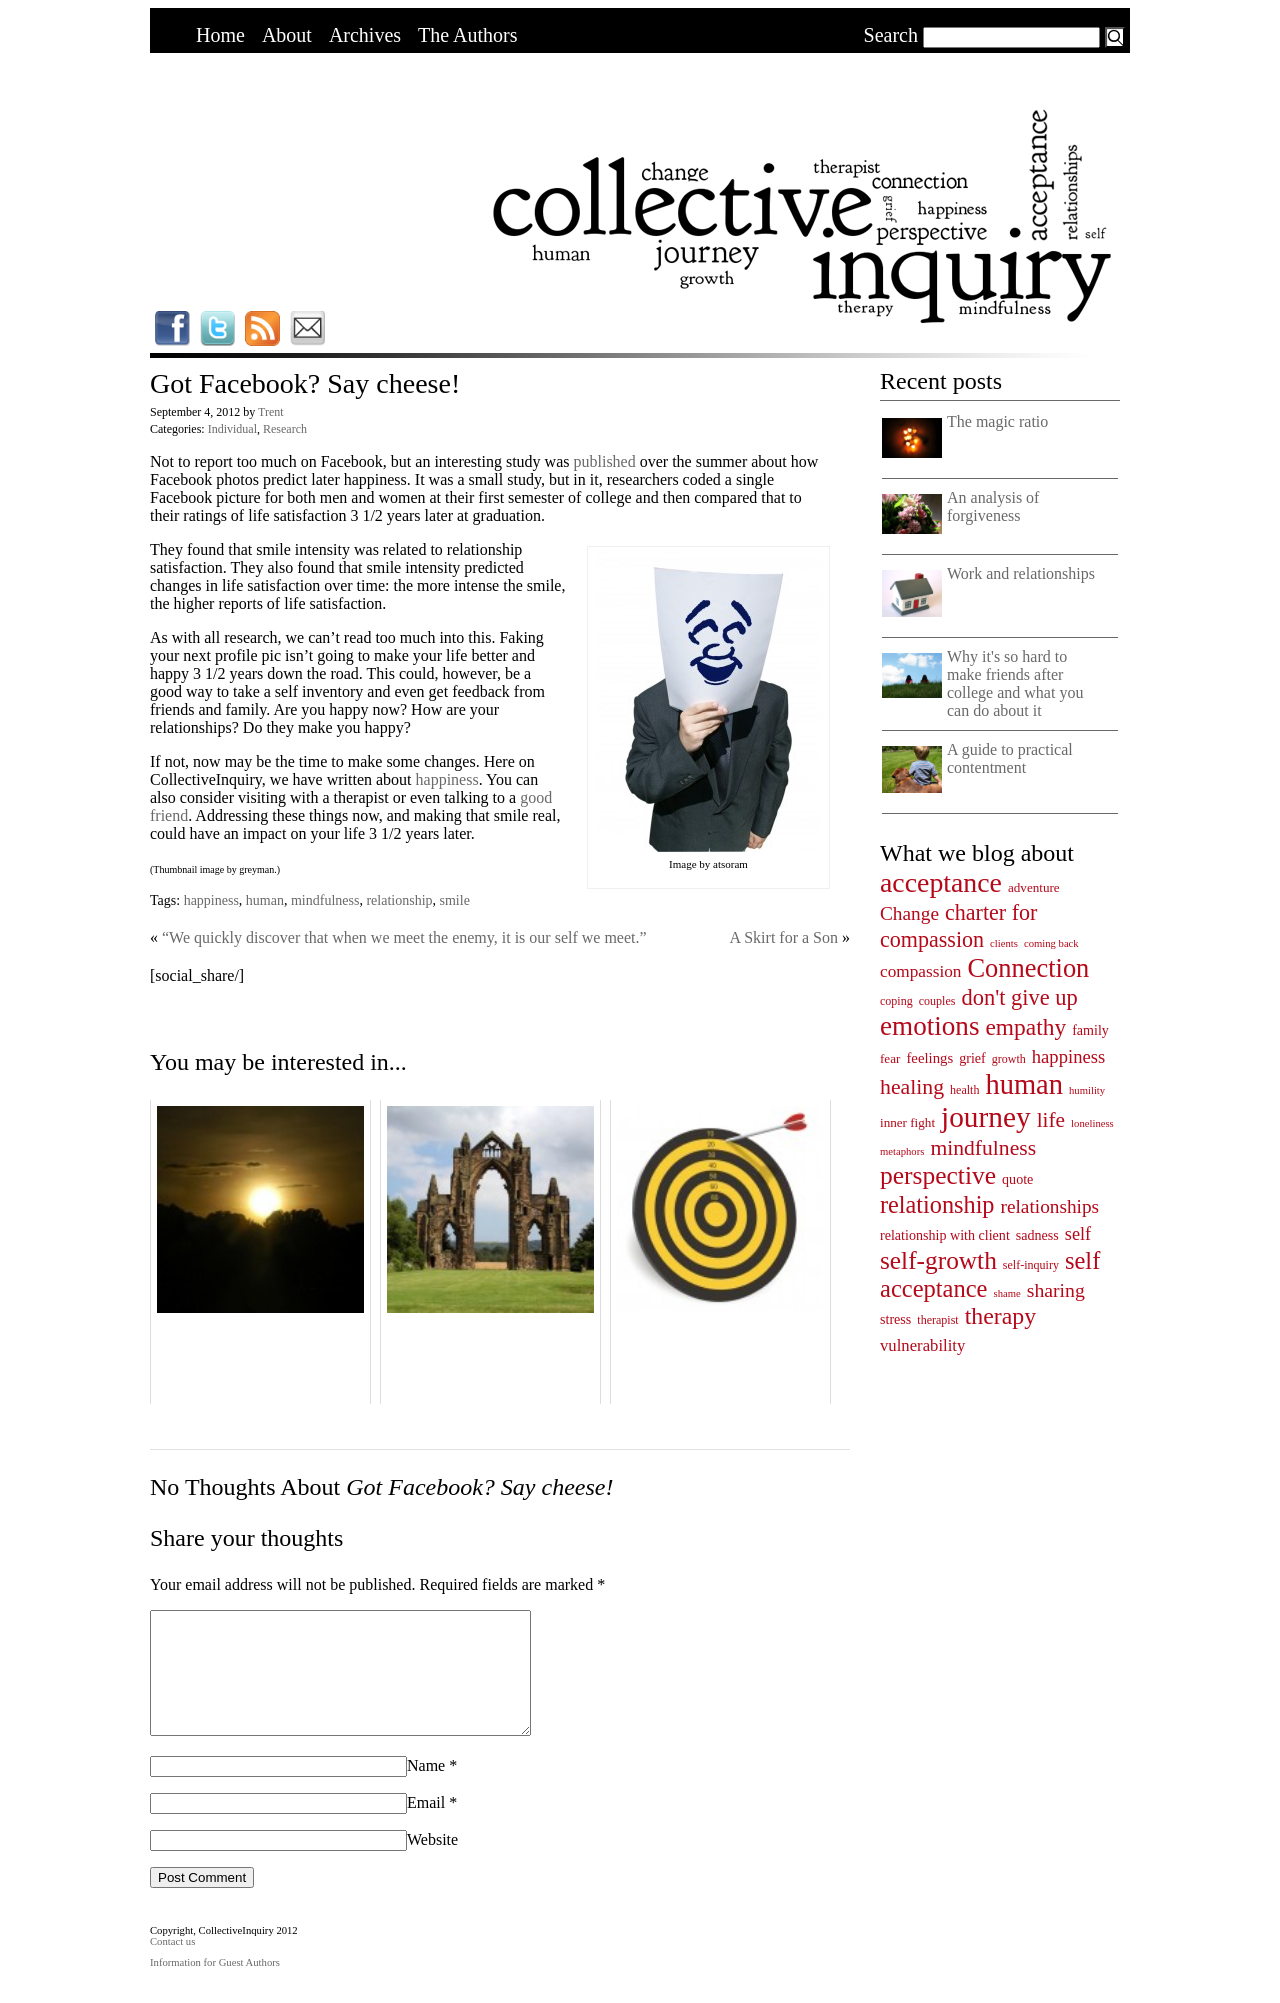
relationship (399, 900)
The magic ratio (997, 421)
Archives (365, 35)
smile (455, 900)
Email (426, 1826)
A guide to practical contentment (1010, 758)
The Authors (467, 35)
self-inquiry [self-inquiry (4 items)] (1031, 1265)
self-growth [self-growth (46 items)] (938, 1260)
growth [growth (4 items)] (1009, 1059)
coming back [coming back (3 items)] (1051, 943)
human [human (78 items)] (1024, 1084)
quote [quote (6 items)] (1017, 1179)
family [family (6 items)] (1090, 1030)
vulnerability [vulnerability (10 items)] (922, 1345)
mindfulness (325, 900)
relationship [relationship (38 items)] (937, 1204)
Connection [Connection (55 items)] (1028, 968)
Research (285, 429)
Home (220, 35)
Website (432, 1863)
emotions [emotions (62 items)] (929, 1026)
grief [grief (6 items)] (972, 1058)
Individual (232, 429)
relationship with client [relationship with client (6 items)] (945, 1235)
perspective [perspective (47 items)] (938, 1175)
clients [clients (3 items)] (1004, 943)
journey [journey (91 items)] (986, 1117)
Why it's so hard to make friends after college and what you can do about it (1015, 683)
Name (426, 1789)
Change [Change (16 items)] (909, 913)
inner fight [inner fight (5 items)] (907, 1122)
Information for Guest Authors (215, 1986)
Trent (271, 412)
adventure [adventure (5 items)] (1034, 887)
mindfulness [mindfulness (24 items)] (983, 1148)
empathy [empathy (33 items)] (1025, 1027)
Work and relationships (1021, 573)
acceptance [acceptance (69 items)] (941, 882)
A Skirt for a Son (784, 937)
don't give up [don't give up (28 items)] (1019, 997)
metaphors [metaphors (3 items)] (902, 1151)
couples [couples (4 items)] (937, 1001)
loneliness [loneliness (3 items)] (1092, 1123)
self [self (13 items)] (1078, 1234)
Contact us (172, 1965)
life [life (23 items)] (1051, 1120)
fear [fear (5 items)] (890, 1058)
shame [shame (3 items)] (1007, 1293)
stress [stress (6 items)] (895, 1319)
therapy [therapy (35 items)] (1000, 1316)
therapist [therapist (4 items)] (937, 1320)
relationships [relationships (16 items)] (1050, 1206)
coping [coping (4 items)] (896, 1001)
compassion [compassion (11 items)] (920, 971)
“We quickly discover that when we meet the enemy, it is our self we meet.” (404, 937)
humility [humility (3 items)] (1087, 1090)
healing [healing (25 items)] (912, 1087)
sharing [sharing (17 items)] (1056, 1290)
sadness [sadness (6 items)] (1037, 1235)
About (287, 35)
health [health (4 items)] (964, 1090)
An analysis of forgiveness (993, 506)
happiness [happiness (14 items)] (1068, 1056)
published (604, 461)
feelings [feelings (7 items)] (929, 1058)
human (265, 900)
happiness (447, 779)
